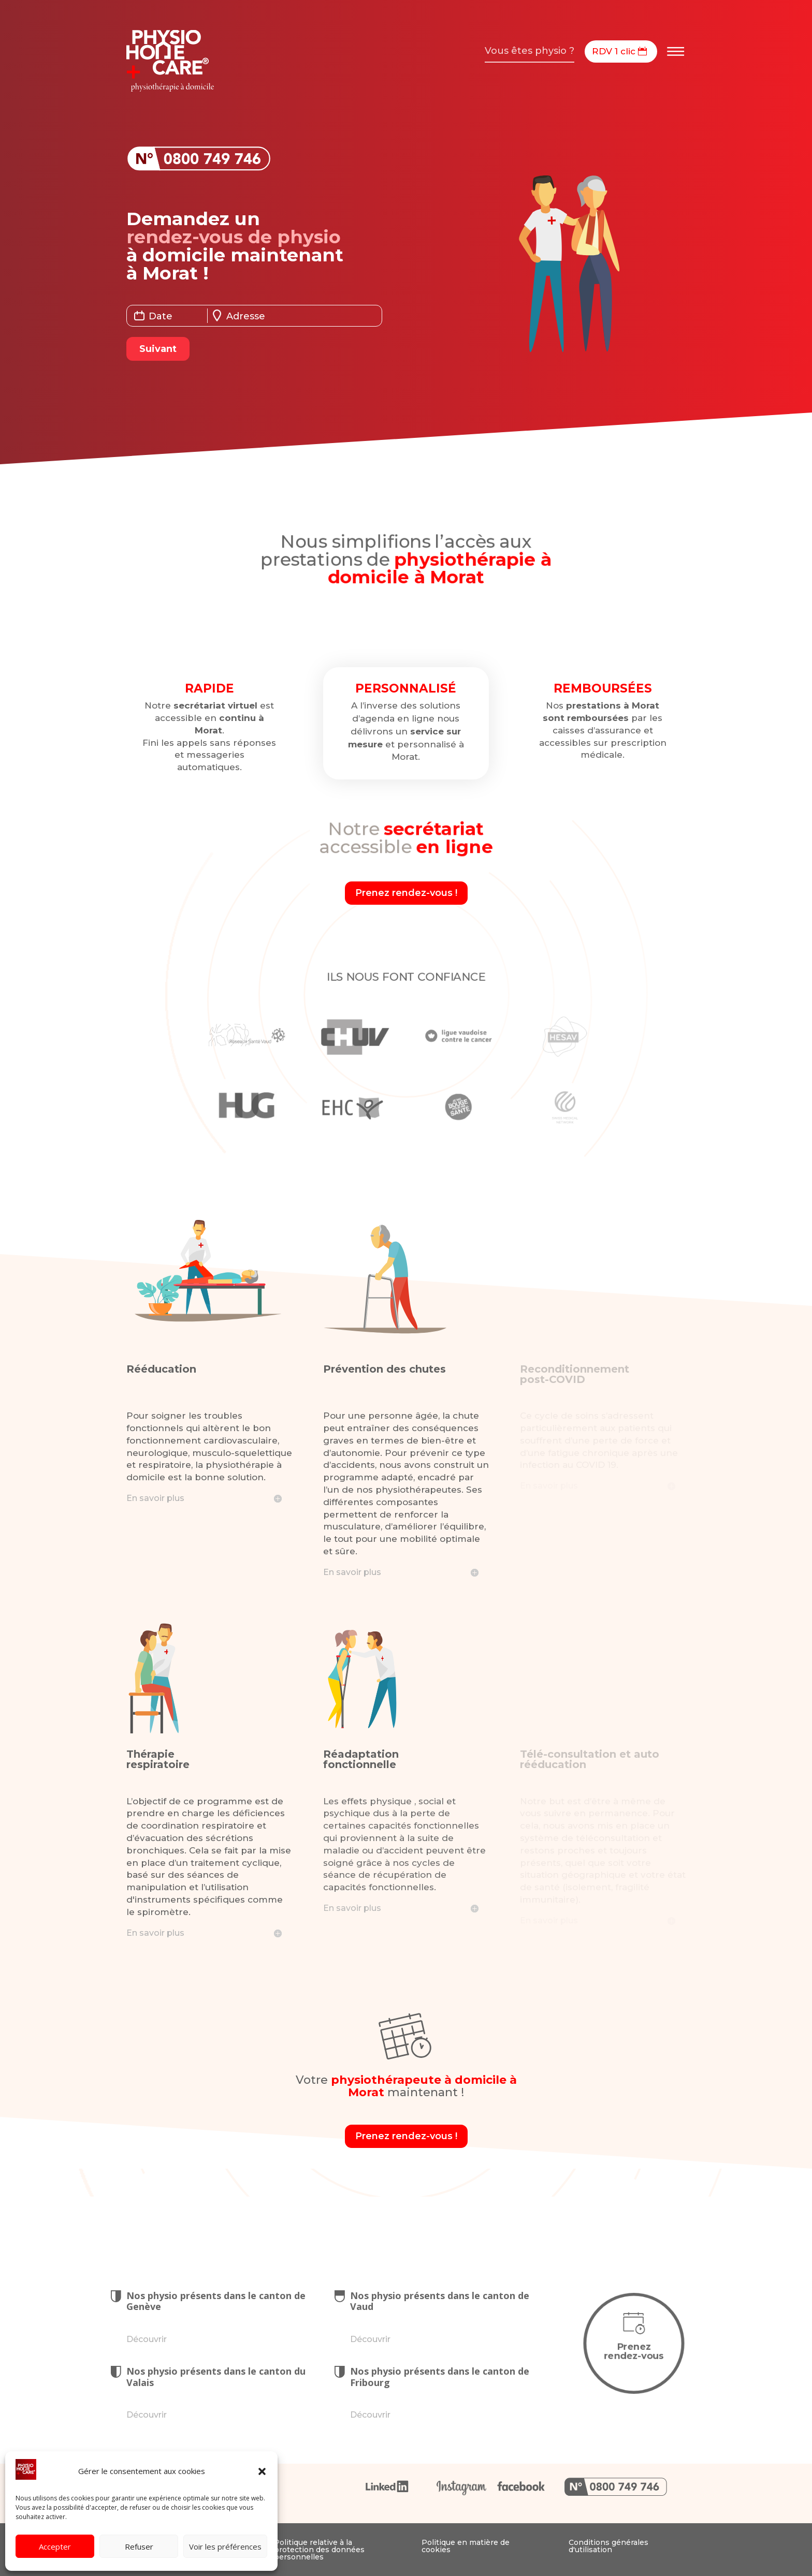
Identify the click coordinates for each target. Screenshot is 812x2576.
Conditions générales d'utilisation (608, 2546)
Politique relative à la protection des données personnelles (319, 2550)
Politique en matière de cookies (466, 2546)
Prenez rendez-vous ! (406, 893)
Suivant (158, 349)
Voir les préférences (225, 2546)
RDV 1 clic (613, 51)
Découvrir (146, 2339)
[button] (262, 2471)
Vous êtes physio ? (529, 50)
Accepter (55, 2546)
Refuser (139, 2546)
